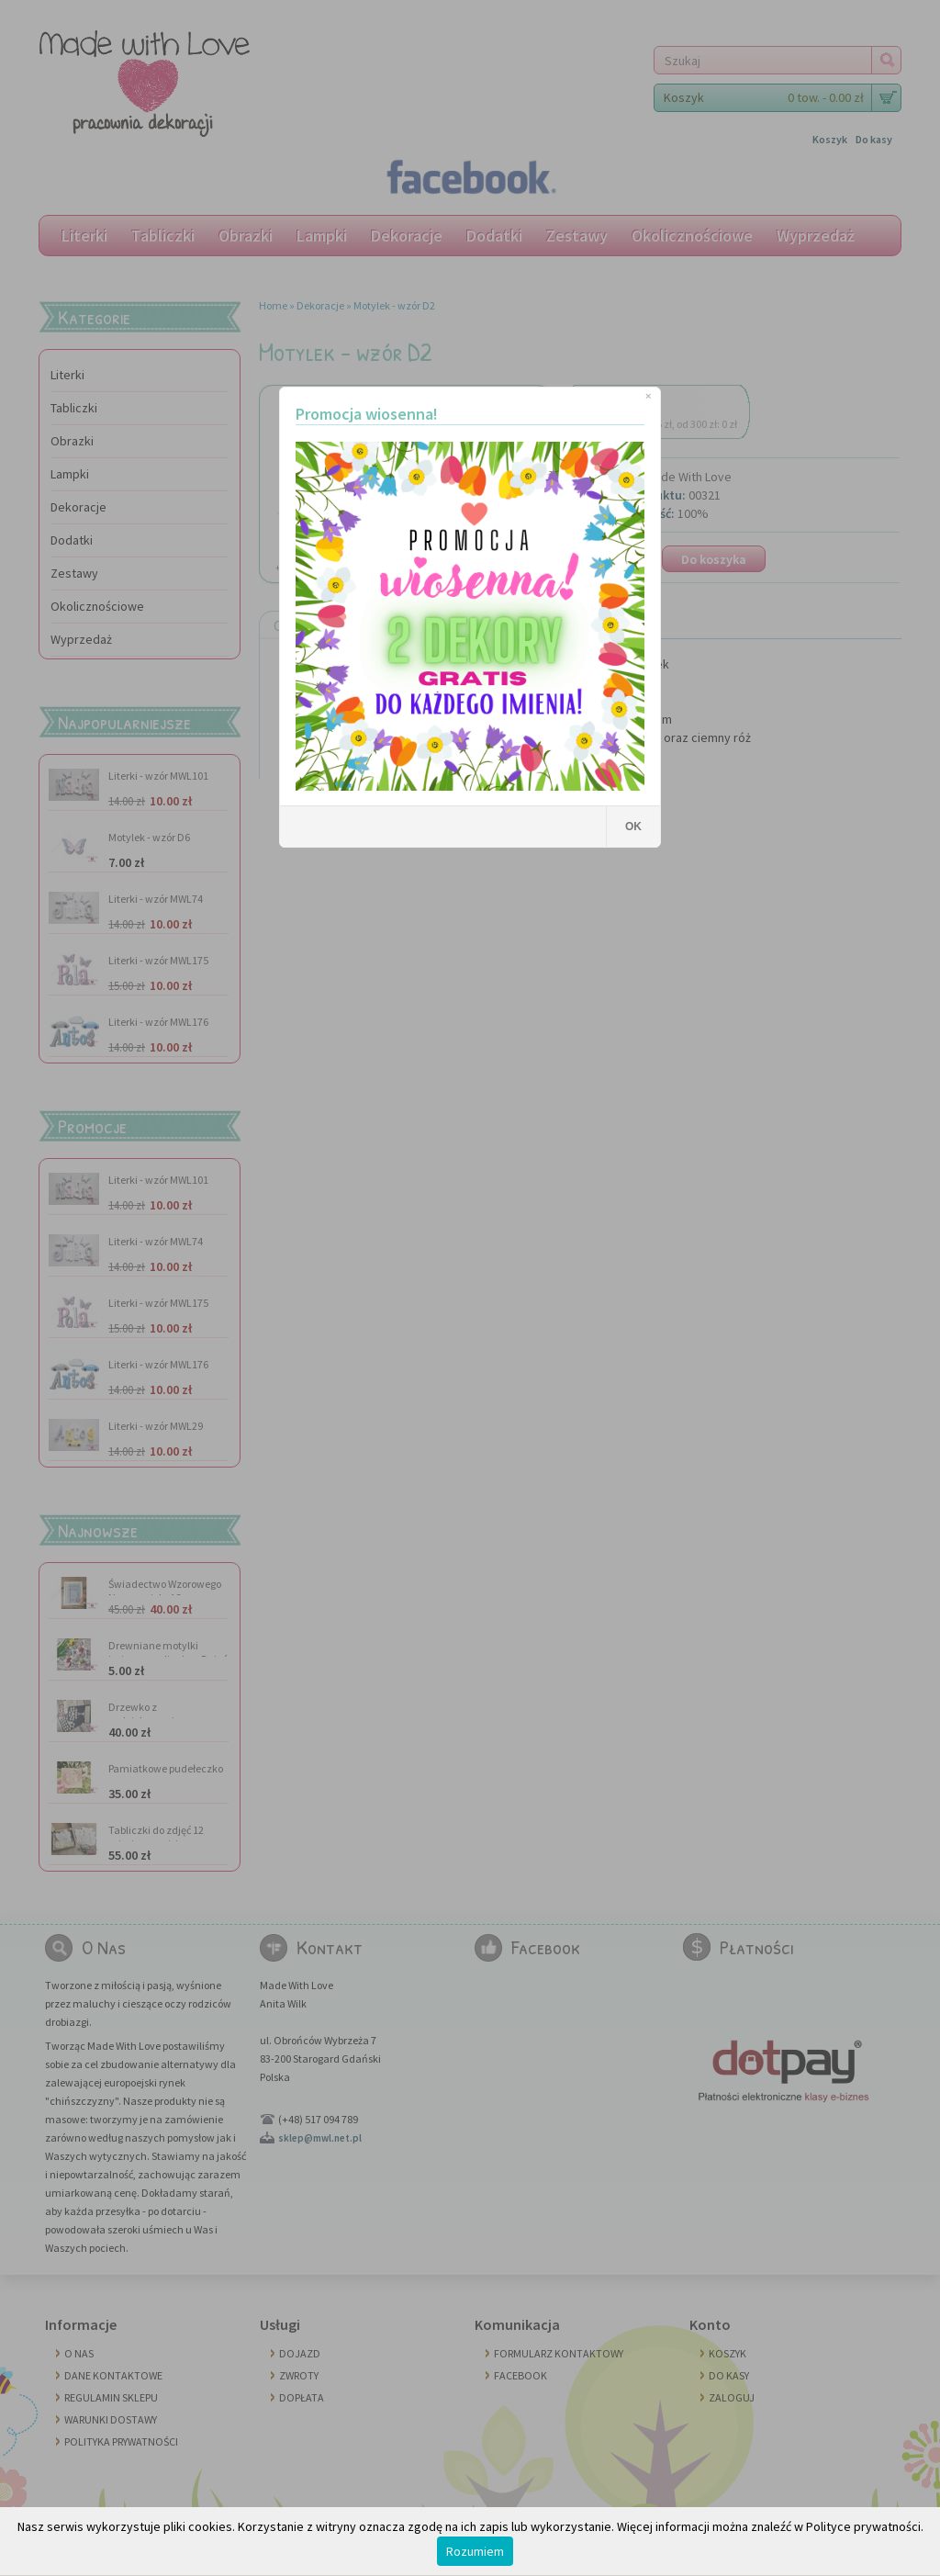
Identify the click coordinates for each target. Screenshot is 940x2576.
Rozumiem (475, 2551)
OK (633, 826)
